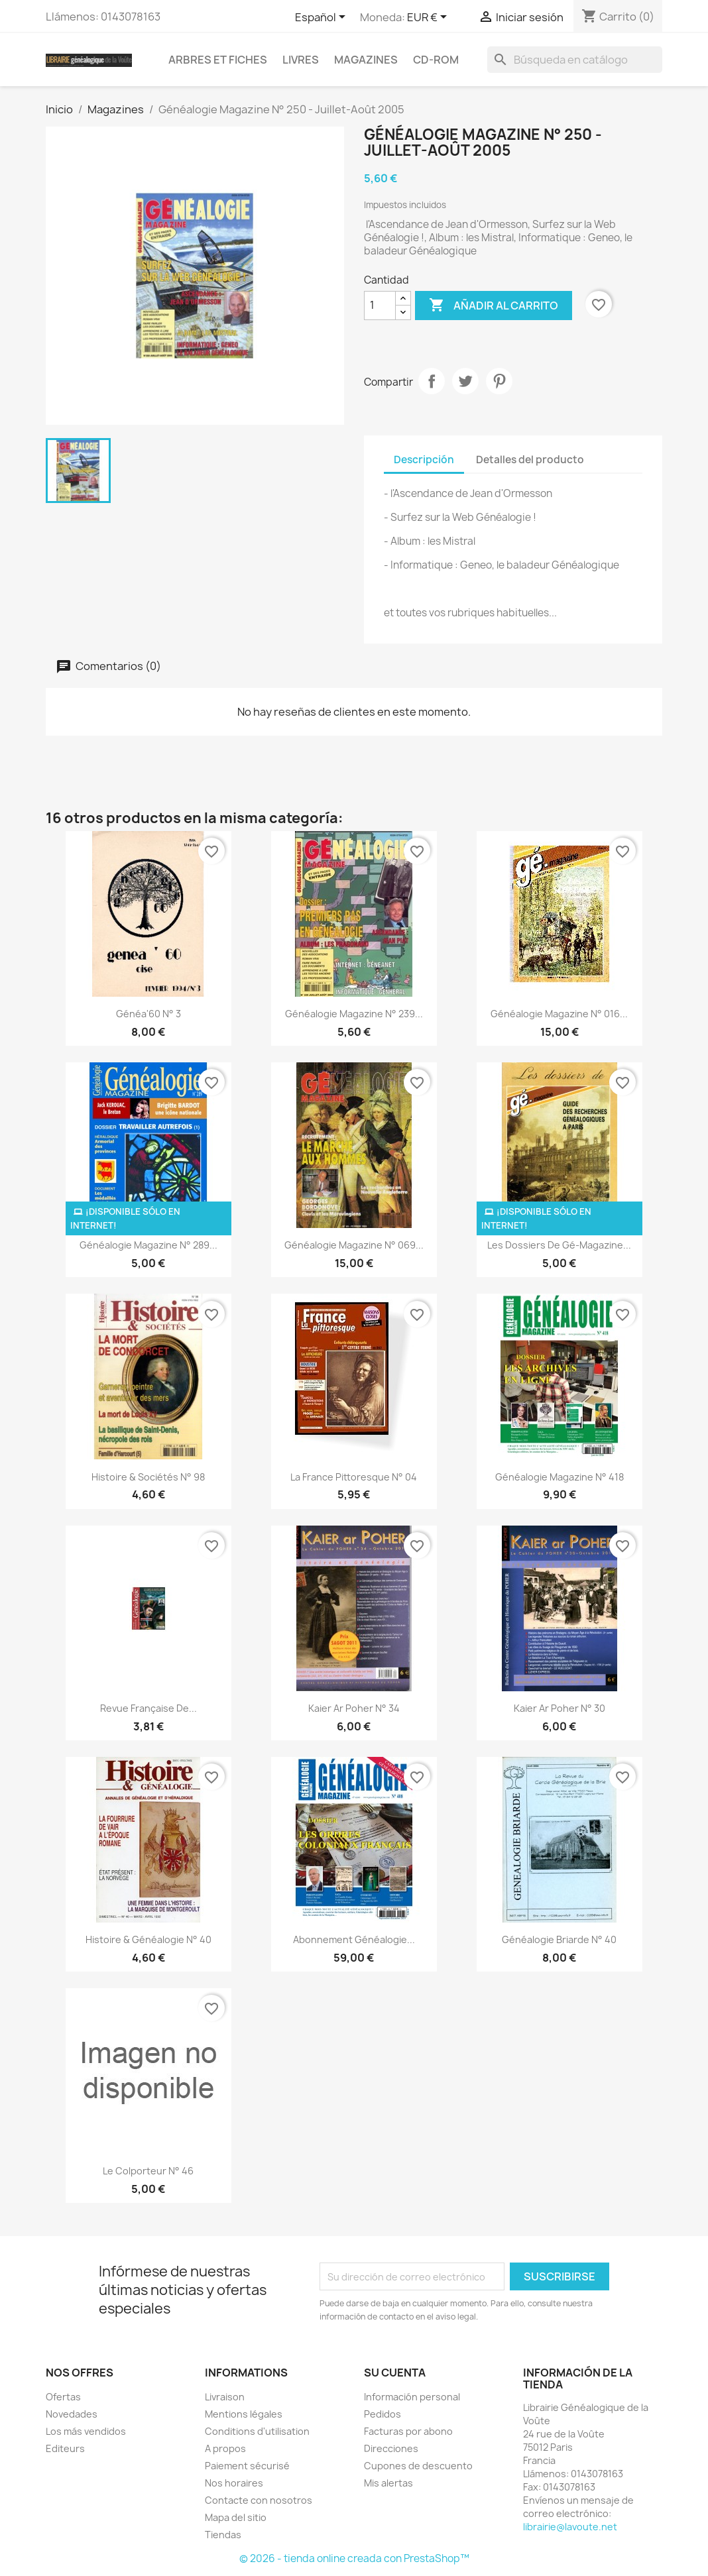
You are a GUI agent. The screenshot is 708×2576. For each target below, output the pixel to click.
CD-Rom (436, 59)
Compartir (431, 381)
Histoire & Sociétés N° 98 (148, 1477)
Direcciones (391, 2448)
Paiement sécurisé (247, 2465)
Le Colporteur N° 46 (148, 2170)
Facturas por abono (408, 2431)
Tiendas (223, 2534)
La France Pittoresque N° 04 (353, 1477)
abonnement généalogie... (354, 1939)
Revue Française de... (148, 1708)
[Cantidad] (380, 305)
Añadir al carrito (493, 305)
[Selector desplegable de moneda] (429, 18)
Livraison (225, 2396)
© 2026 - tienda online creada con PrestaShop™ (354, 2558)
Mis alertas (388, 2483)
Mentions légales (243, 2414)
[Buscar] (574, 59)
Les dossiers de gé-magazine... (559, 1245)
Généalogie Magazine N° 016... (559, 1013)
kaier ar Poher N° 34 (354, 1708)
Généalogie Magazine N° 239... (354, 1013)
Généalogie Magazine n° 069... (354, 1245)
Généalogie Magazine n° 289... (148, 1245)
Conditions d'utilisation (257, 2431)
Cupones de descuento (418, 2465)
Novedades (71, 2414)
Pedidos (382, 2414)
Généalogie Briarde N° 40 (559, 1939)
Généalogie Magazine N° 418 (559, 1477)
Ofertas (63, 2396)
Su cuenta (395, 2372)
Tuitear (465, 381)
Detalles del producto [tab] (530, 460)
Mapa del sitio (235, 2517)
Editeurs (65, 2448)
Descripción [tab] (424, 460)
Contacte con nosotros (258, 2500)
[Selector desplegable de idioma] (322, 18)
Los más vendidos (86, 2431)
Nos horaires (234, 2483)
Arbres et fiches (217, 59)
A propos (225, 2448)
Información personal (412, 2396)
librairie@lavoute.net (570, 2526)
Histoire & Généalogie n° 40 (148, 1939)
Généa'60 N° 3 (148, 1013)
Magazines (366, 59)
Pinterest (499, 381)
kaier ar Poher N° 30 (559, 1708)
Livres (300, 59)
